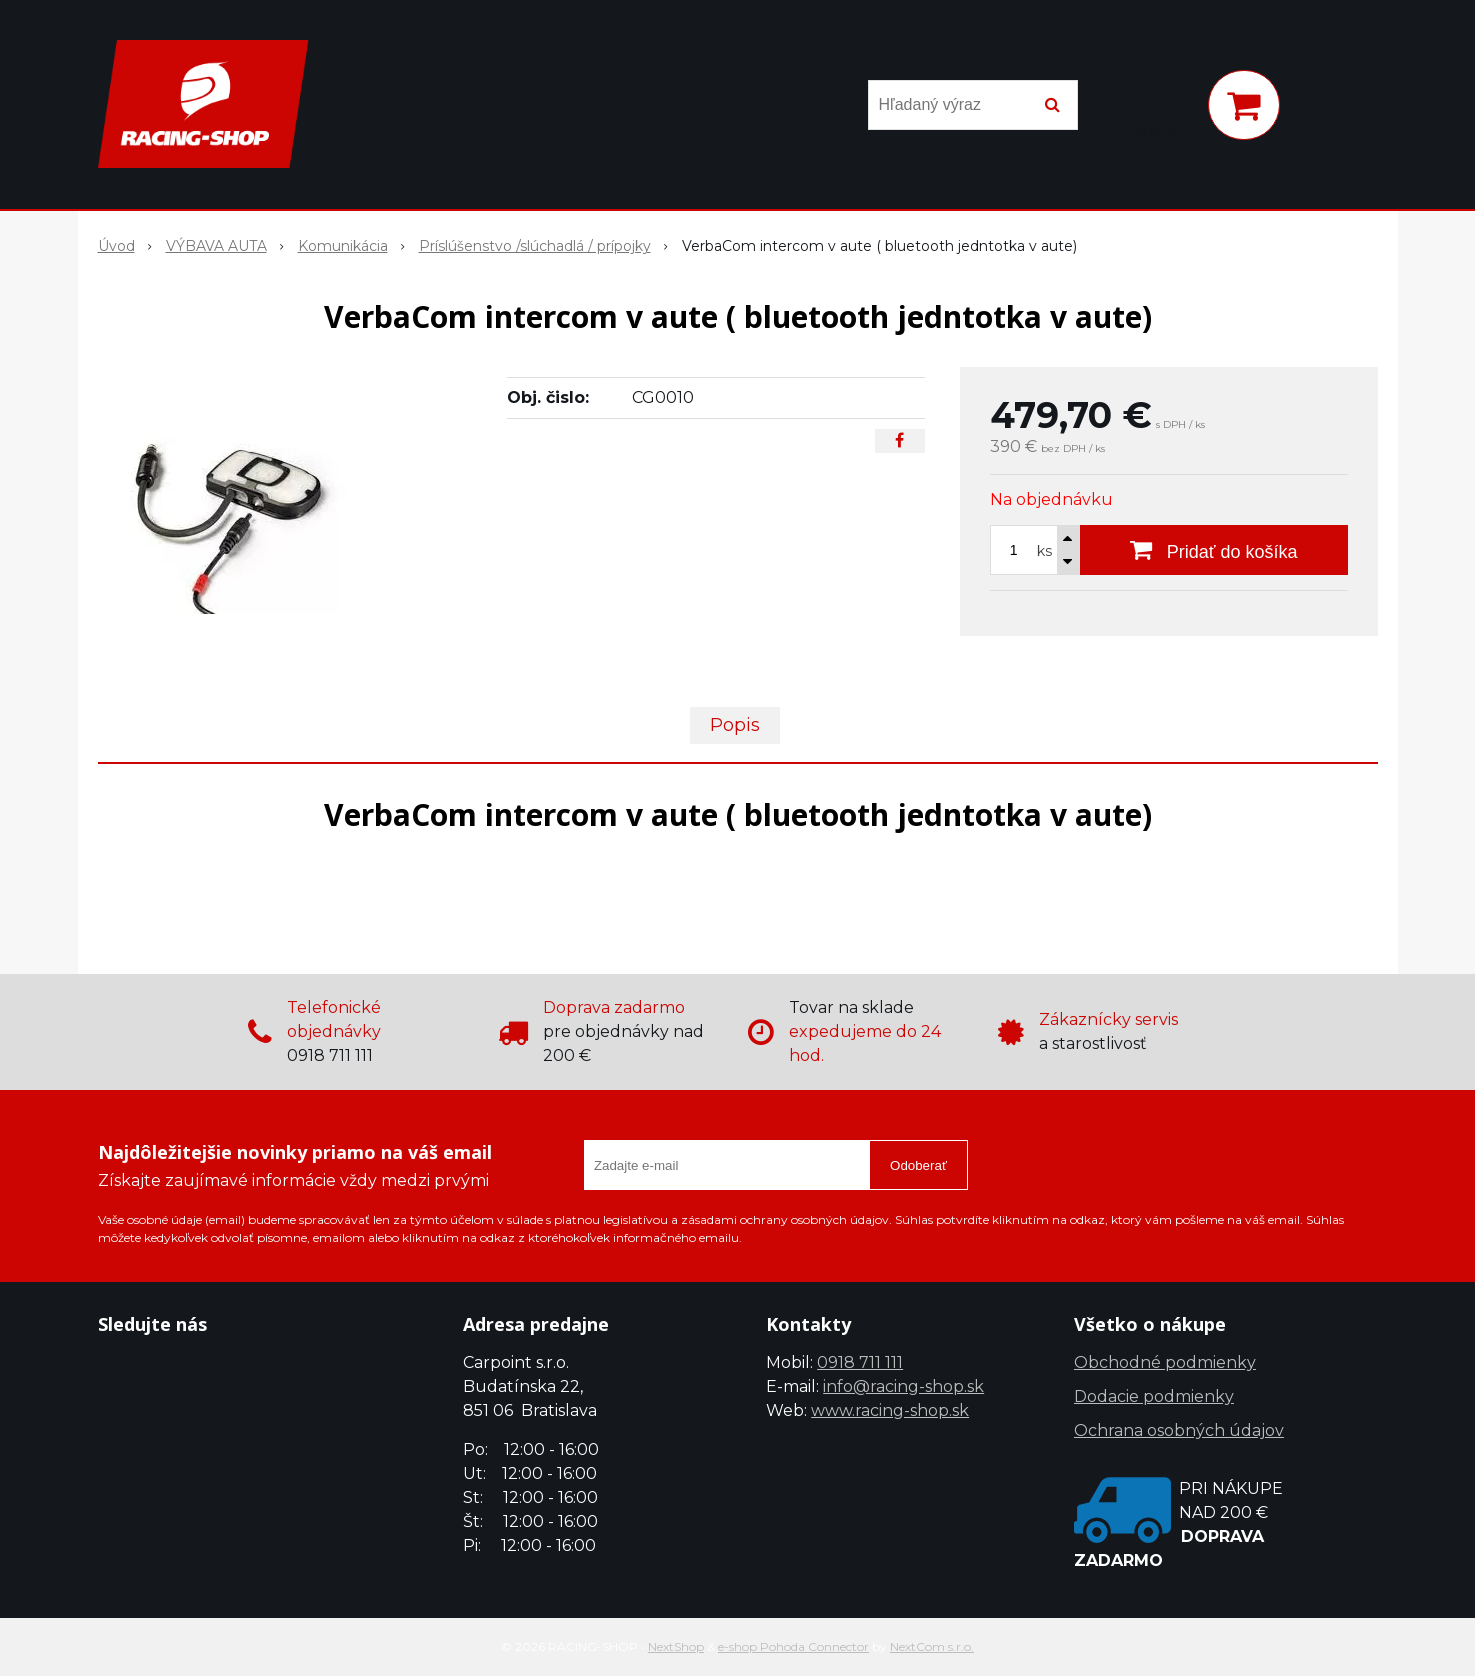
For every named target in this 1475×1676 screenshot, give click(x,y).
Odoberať (918, 1165)
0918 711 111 (860, 1362)
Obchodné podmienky (1165, 1362)
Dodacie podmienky (1154, 1396)
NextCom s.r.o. (932, 1646)
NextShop (676, 1646)
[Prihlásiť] (1165, 109)
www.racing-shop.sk (890, 1410)
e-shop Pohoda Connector (793, 1646)
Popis (735, 725)
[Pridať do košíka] (1214, 550)
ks (1044, 551)
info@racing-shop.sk (903, 1386)
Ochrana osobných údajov (1179, 1430)
